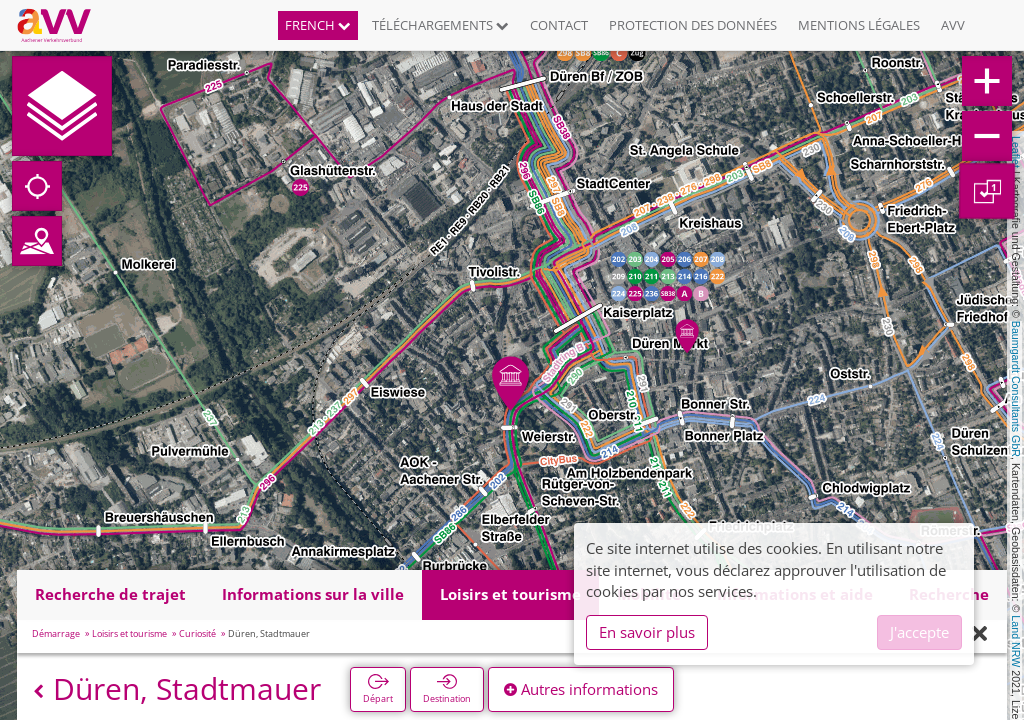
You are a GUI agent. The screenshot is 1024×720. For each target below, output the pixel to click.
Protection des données (693, 25)
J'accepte (919, 632)
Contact (559, 25)
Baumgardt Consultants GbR (1016, 389)
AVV (953, 25)
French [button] (318, 25)
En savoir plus (647, 632)
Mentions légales (859, 25)
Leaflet (1016, 152)
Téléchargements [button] (440, 25)
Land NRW (1016, 641)
